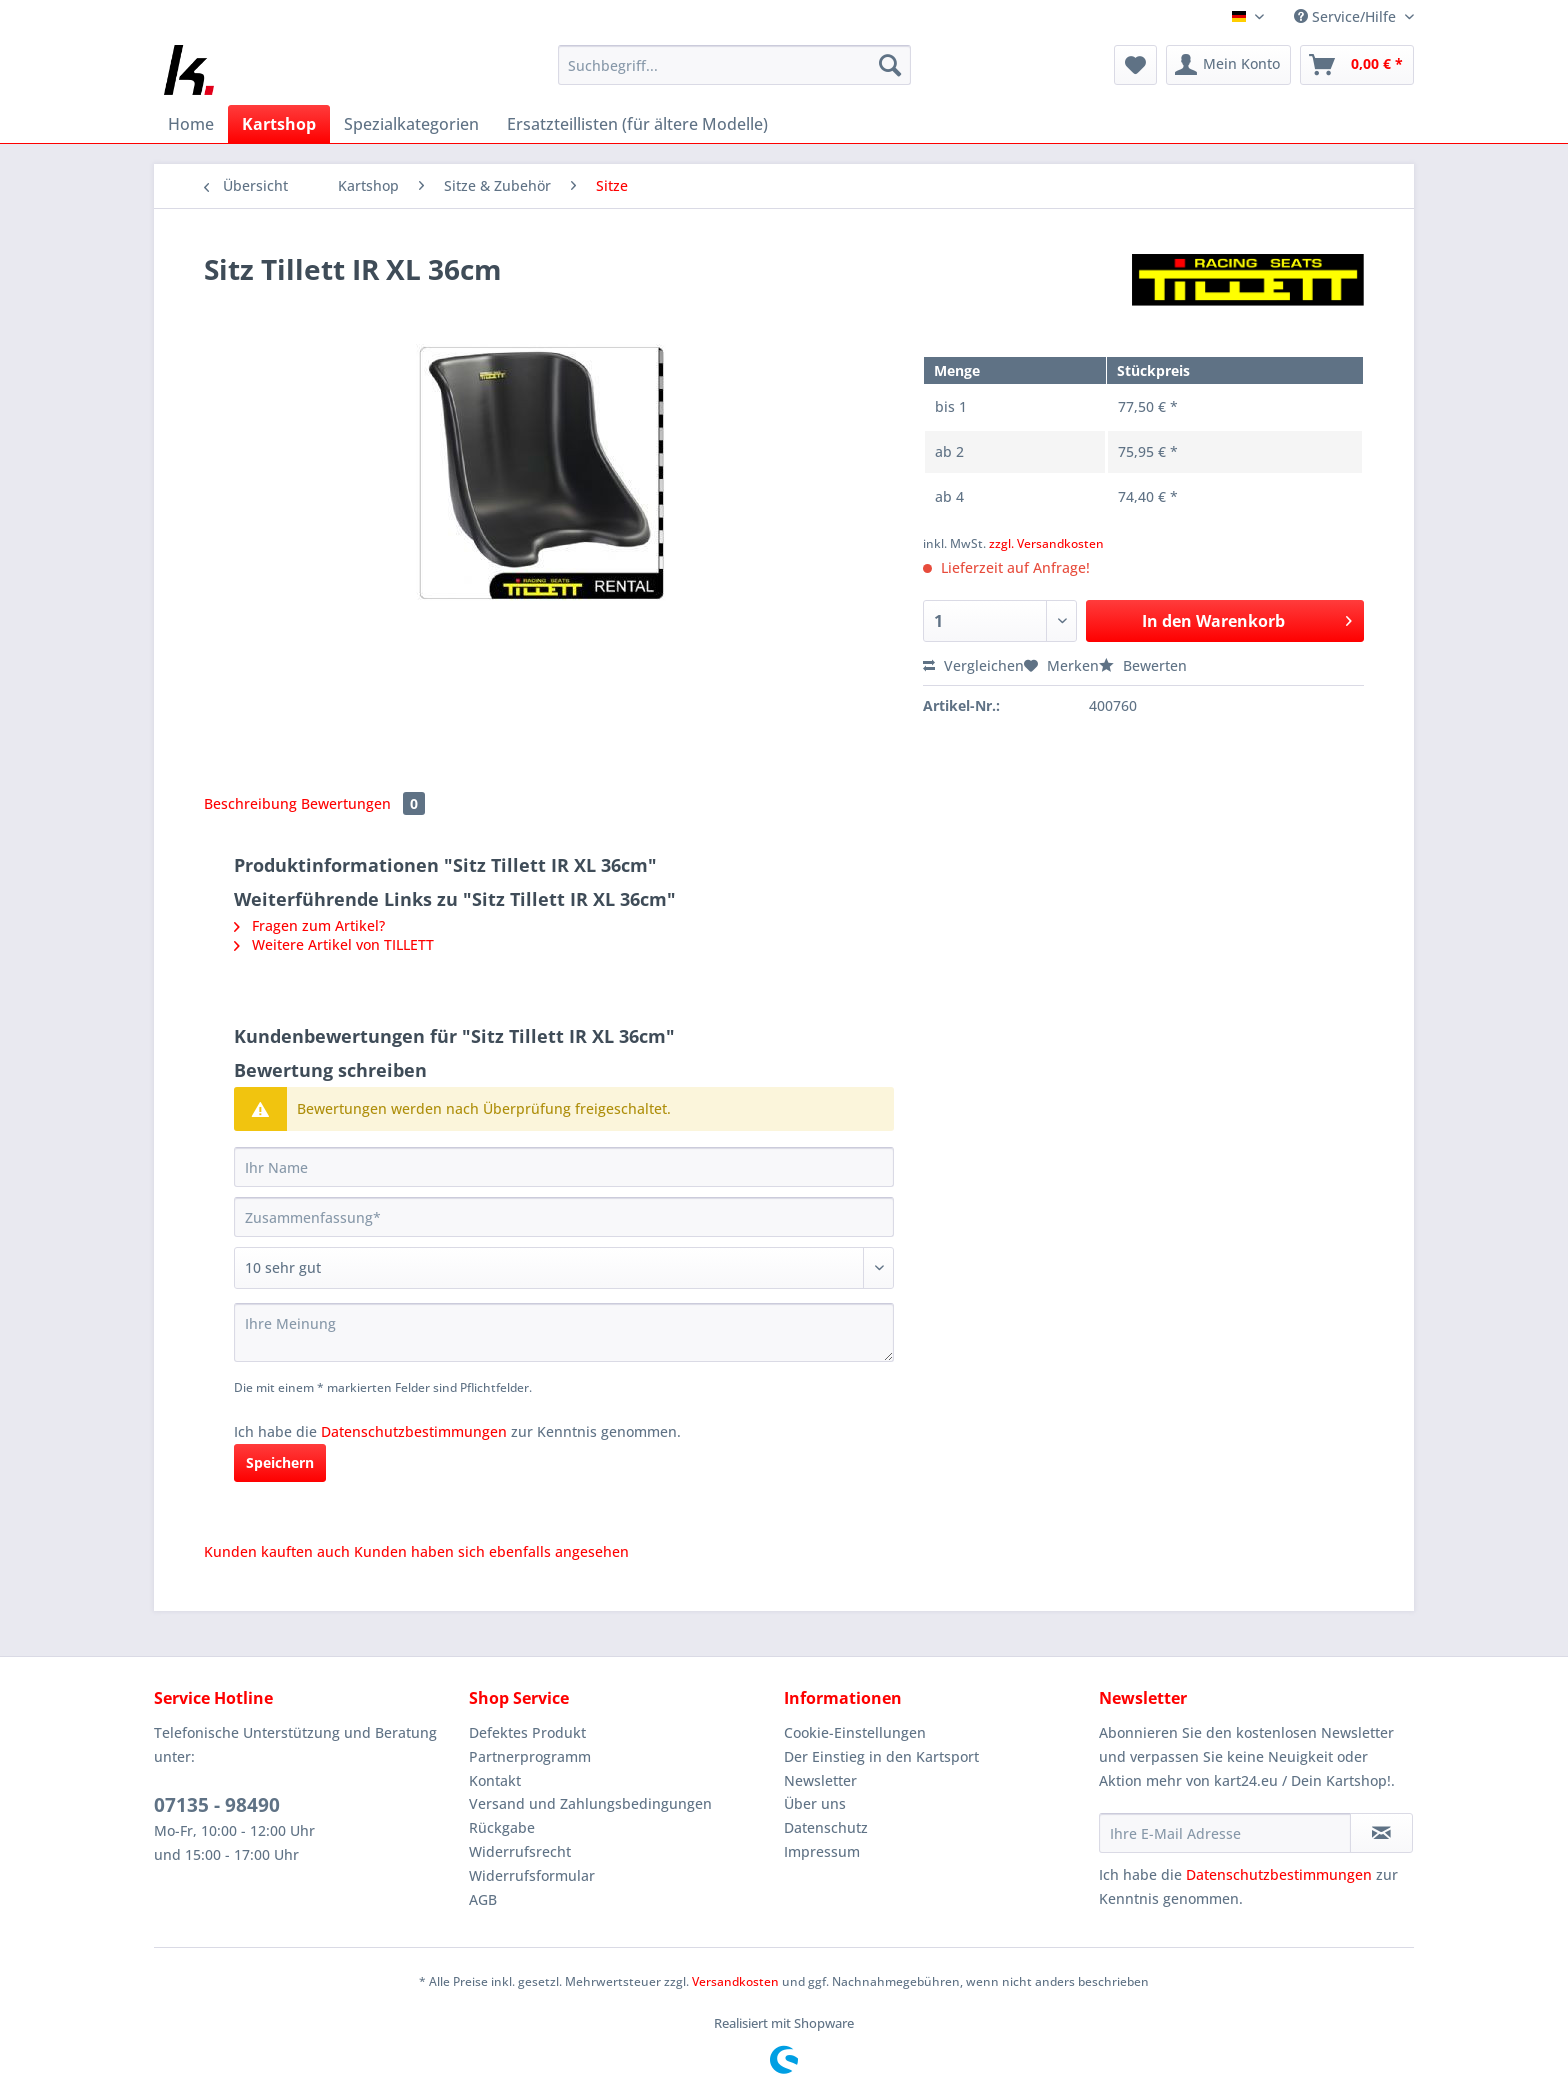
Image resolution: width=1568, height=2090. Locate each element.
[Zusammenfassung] (564, 1217)
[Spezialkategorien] (411, 124)
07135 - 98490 (217, 1805)
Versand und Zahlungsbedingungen (590, 1803)
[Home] (191, 124)
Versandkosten (735, 1981)
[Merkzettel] (1135, 65)
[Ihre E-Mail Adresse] (1225, 1833)
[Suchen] (890, 65)
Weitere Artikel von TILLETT (334, 944)
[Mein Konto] (1228, 65)
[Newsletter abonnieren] (1381, 1833)
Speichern (280, 1462)
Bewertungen (363, 803)
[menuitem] (734, 74)
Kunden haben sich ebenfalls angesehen (491, 1551)
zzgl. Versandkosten (1046, 543)
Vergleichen (973, 665)
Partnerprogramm (530, 1756)
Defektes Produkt (527, 1732)
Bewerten (1143, 665)
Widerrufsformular (532, 1875)
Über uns (815, 1803)
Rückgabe (502, 1827)
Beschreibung (250, 803)
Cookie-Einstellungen (855, 1732)
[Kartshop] (279, 124)
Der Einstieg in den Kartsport (881, 1756)
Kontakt (495, 1780)
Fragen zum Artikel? (309, 925)
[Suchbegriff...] (734, 65)
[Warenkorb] (1357, 65)
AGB (483, 1899)
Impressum (822, 1851)
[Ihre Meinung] (564, 1332)
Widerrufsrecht (520, 1851)
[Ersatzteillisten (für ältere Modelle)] (637, 124)
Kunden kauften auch (277, 1551)
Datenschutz (826, 1827)
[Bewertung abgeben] (564, 1268)
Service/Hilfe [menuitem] (1347, 16)
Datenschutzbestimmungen (414, 1431)
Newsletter (820, 1780)
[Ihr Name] (564, 1167)
